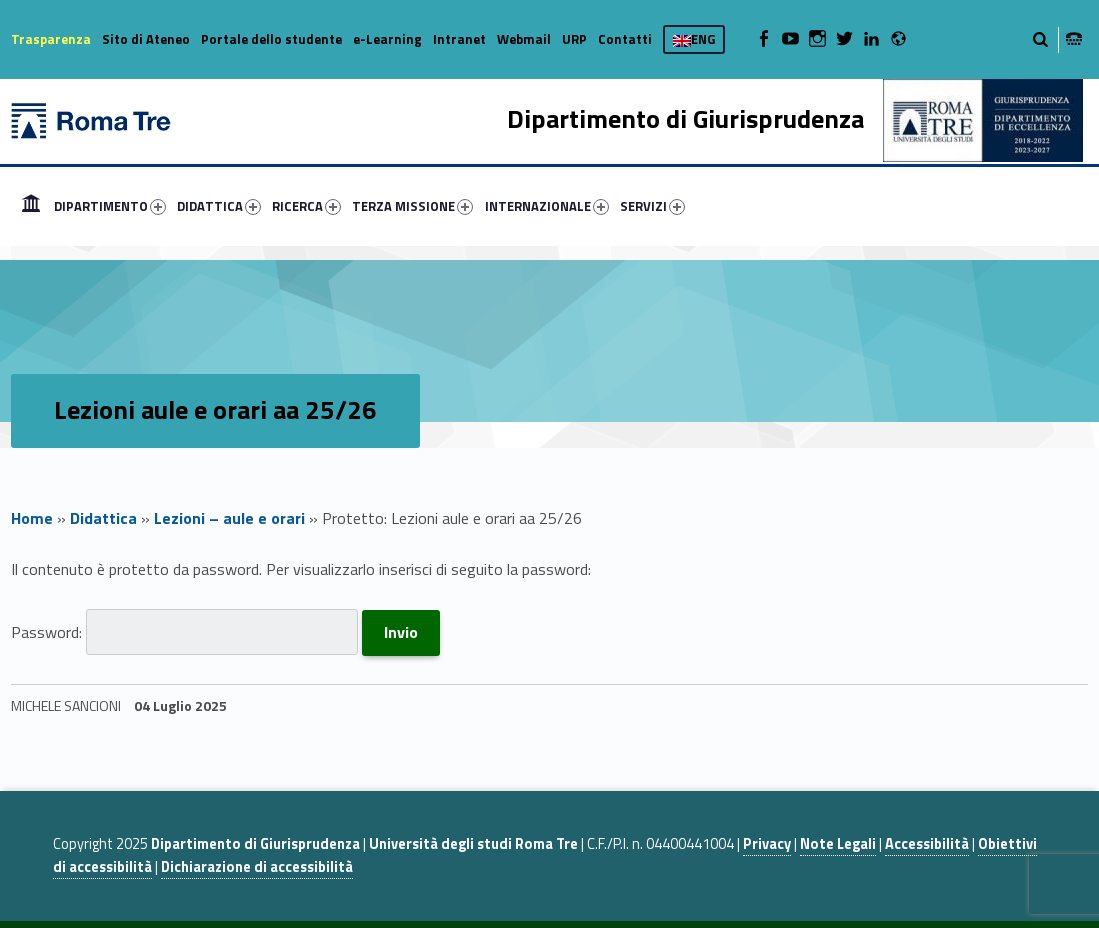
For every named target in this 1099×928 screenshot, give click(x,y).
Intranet (459, 39)
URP (574, 39)
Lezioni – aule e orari (229, 518)
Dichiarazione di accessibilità (257, 867)
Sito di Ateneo (146, 39)
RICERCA (306, 206)
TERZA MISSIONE (412, 206)
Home (31, 206)
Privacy (767, 844)
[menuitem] (31, 206)
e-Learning (387, 39)
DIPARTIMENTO (110, 206)
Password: (184, 632)
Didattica (103, 518)
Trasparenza (51, 39)
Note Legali (838, 844)
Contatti (625, 39)
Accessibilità (927, 844)
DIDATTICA (219, 206)
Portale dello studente (271, 39)
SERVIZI (652, 206)
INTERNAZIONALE (547, 206)
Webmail (524, 39)
